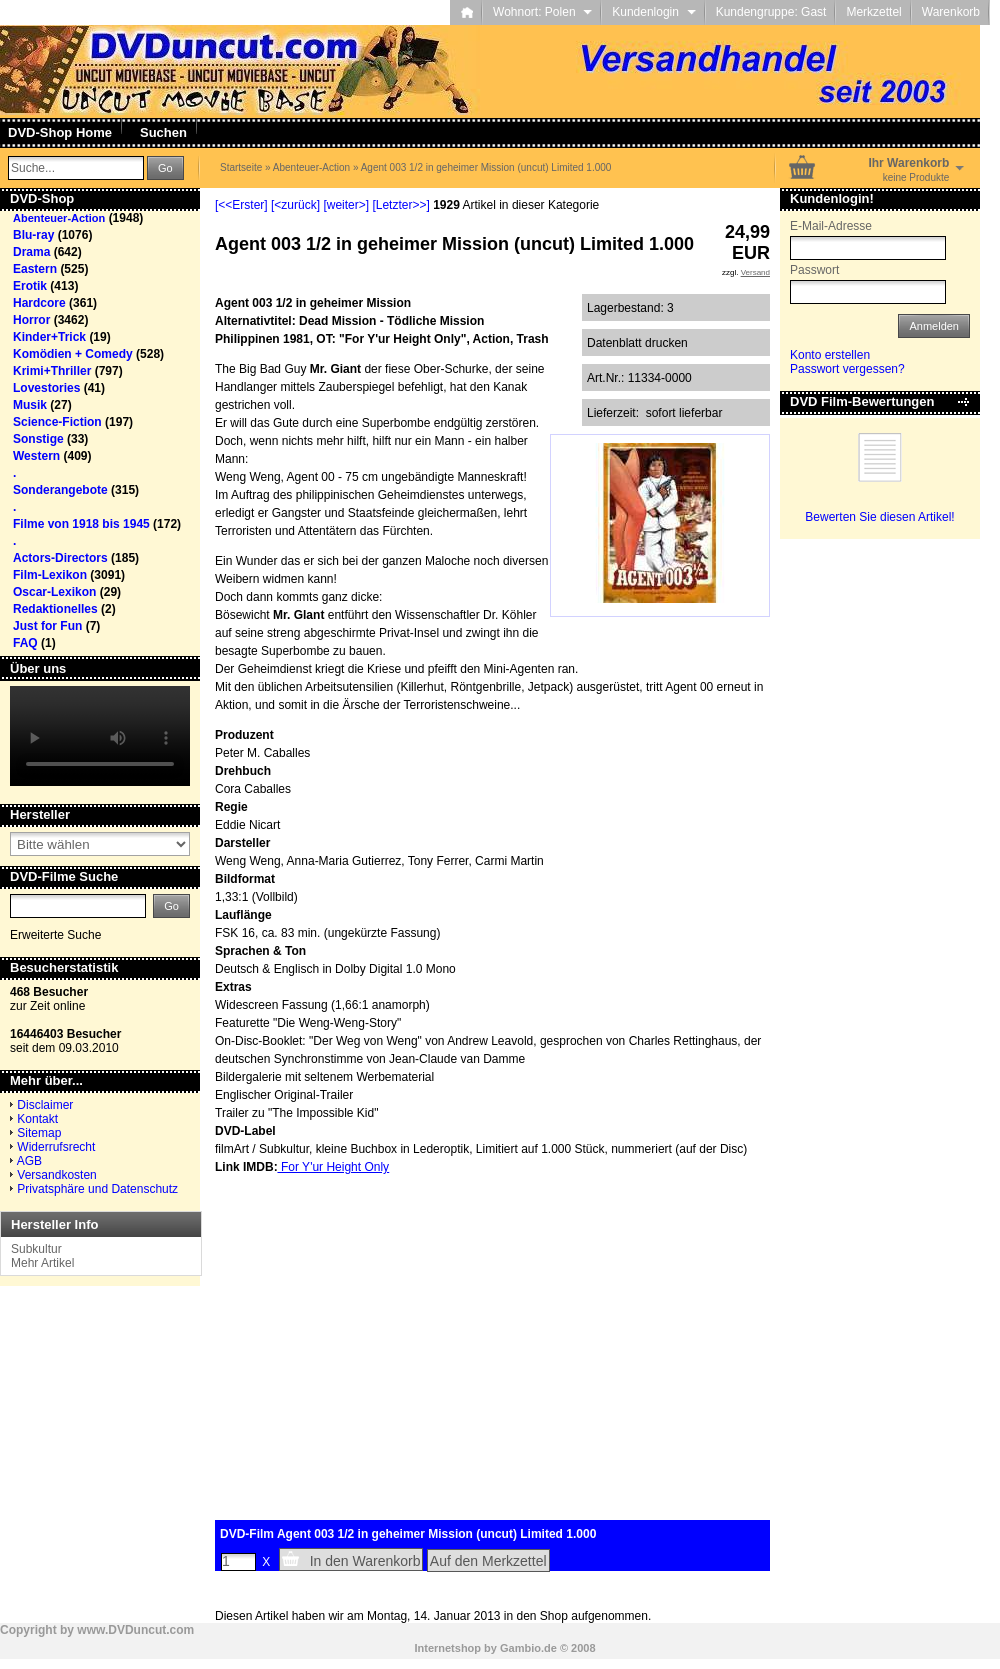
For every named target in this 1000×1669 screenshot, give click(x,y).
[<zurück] (295, 205)
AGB (29, 1161)
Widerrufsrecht (56, 1147)
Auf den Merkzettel (488, 1561)
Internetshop (447, 1648)
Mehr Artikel (42, 1263)
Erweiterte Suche (55, 935)
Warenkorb (951, 12)
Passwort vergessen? (847, 369)
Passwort (814, 270)
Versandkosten (56, 1175)
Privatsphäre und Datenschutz (97, 1189)
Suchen (163, 132)
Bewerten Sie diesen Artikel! (879, 517)
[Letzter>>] (400, 205)
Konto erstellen (830, 355)
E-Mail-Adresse (831, 226)
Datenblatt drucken (637, 343)
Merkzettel (873, 12)
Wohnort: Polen (542, 12)
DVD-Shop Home (60, 132)
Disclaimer (45, 1105)
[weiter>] (346, 205)
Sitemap (39, 1133)
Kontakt (37, 1119)
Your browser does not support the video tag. (100, 736)
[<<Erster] (241, 205)
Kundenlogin (653, 12)
